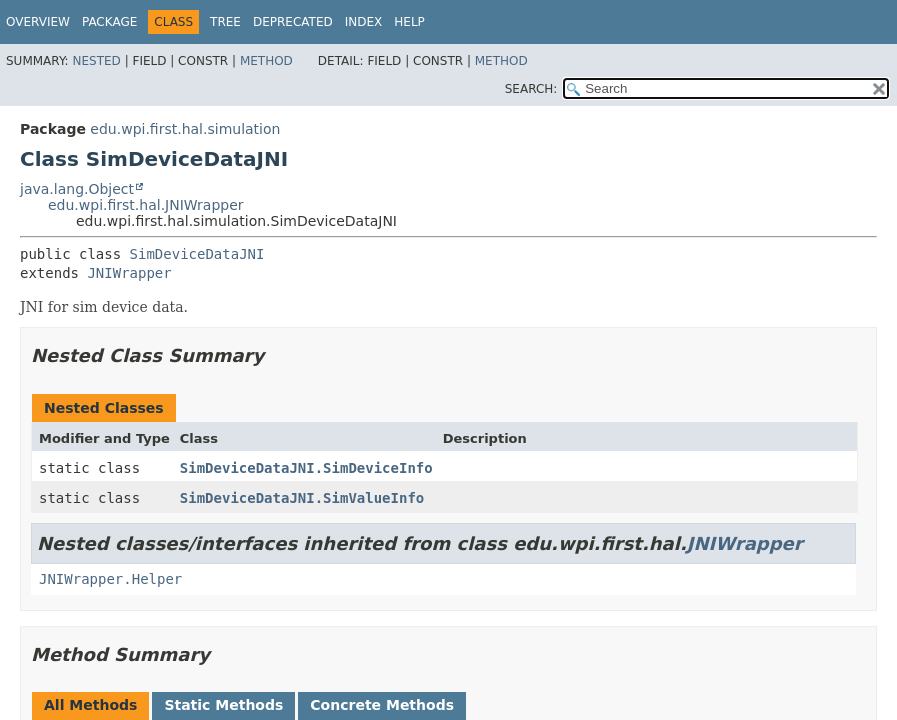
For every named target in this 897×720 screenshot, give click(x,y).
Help (409, 22)
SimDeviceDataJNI (197, 254)
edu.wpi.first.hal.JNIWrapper (146, 205)
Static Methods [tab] (223, 705)
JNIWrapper (129, 273)
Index (364, 22)
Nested (96, 61)
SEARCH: (531, 89)
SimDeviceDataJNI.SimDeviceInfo (306, 468)
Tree (225, 22)
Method (266, 61)
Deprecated (293, 22)
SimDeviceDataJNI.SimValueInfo (302, 498)
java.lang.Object (77, 189)
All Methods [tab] (90, 705)
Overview (38, 22)
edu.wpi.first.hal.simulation (185, 129)
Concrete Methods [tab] (382, 705)
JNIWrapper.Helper (110, 579)
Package (109, 22)
